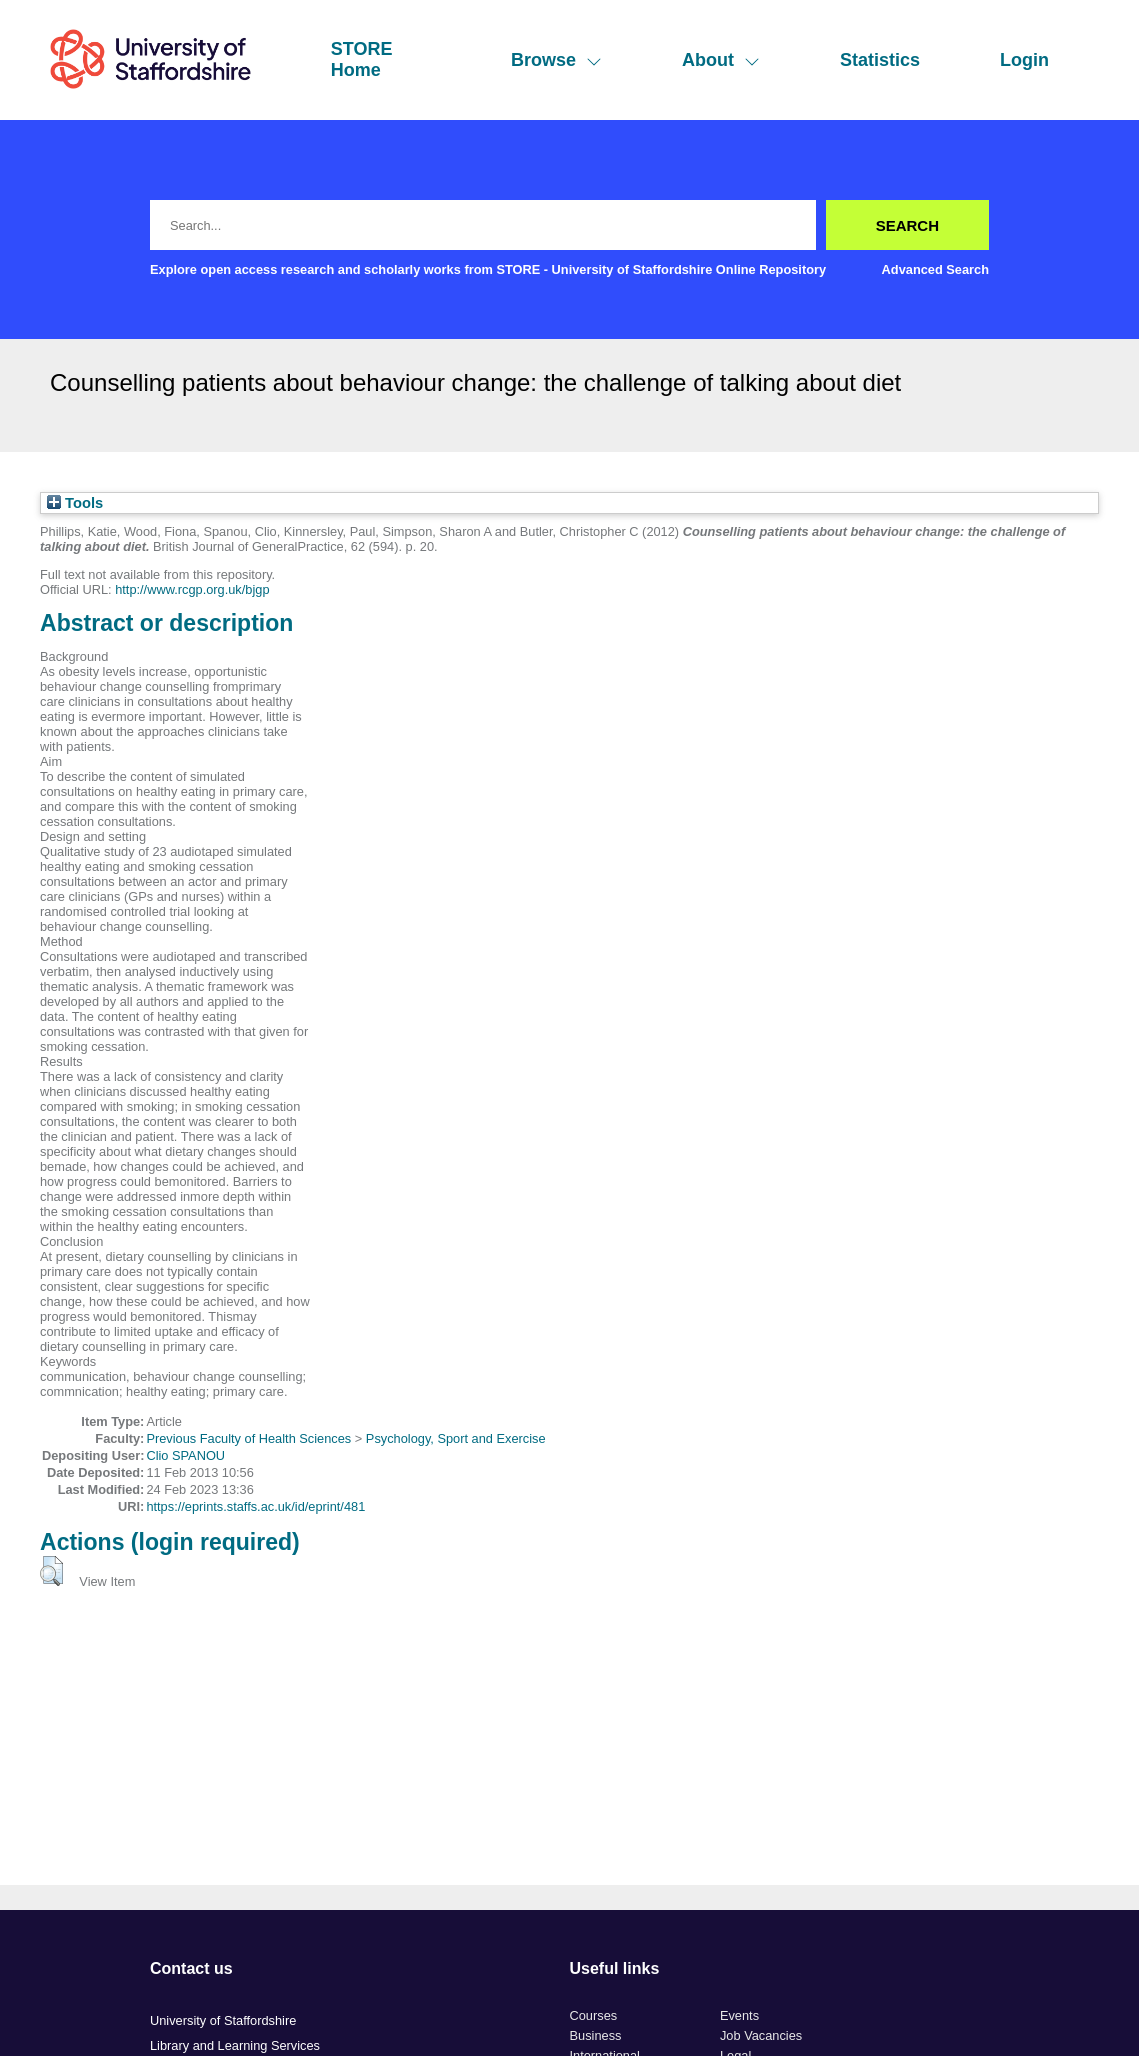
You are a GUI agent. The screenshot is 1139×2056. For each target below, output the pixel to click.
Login (1024, 60)
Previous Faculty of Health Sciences (248, 1438)
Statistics (880, 60)
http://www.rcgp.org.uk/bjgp (192, 589)
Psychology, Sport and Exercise (456, 1438)
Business (596, 2035)
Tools (75, 503)
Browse (556, 60)
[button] (51, 1571)
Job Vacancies (761, 2035)
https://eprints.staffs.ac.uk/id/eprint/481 (255, 1506)
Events (739, 2015)
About (721, 60)
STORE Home (362, 59)
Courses (594, 2015)
